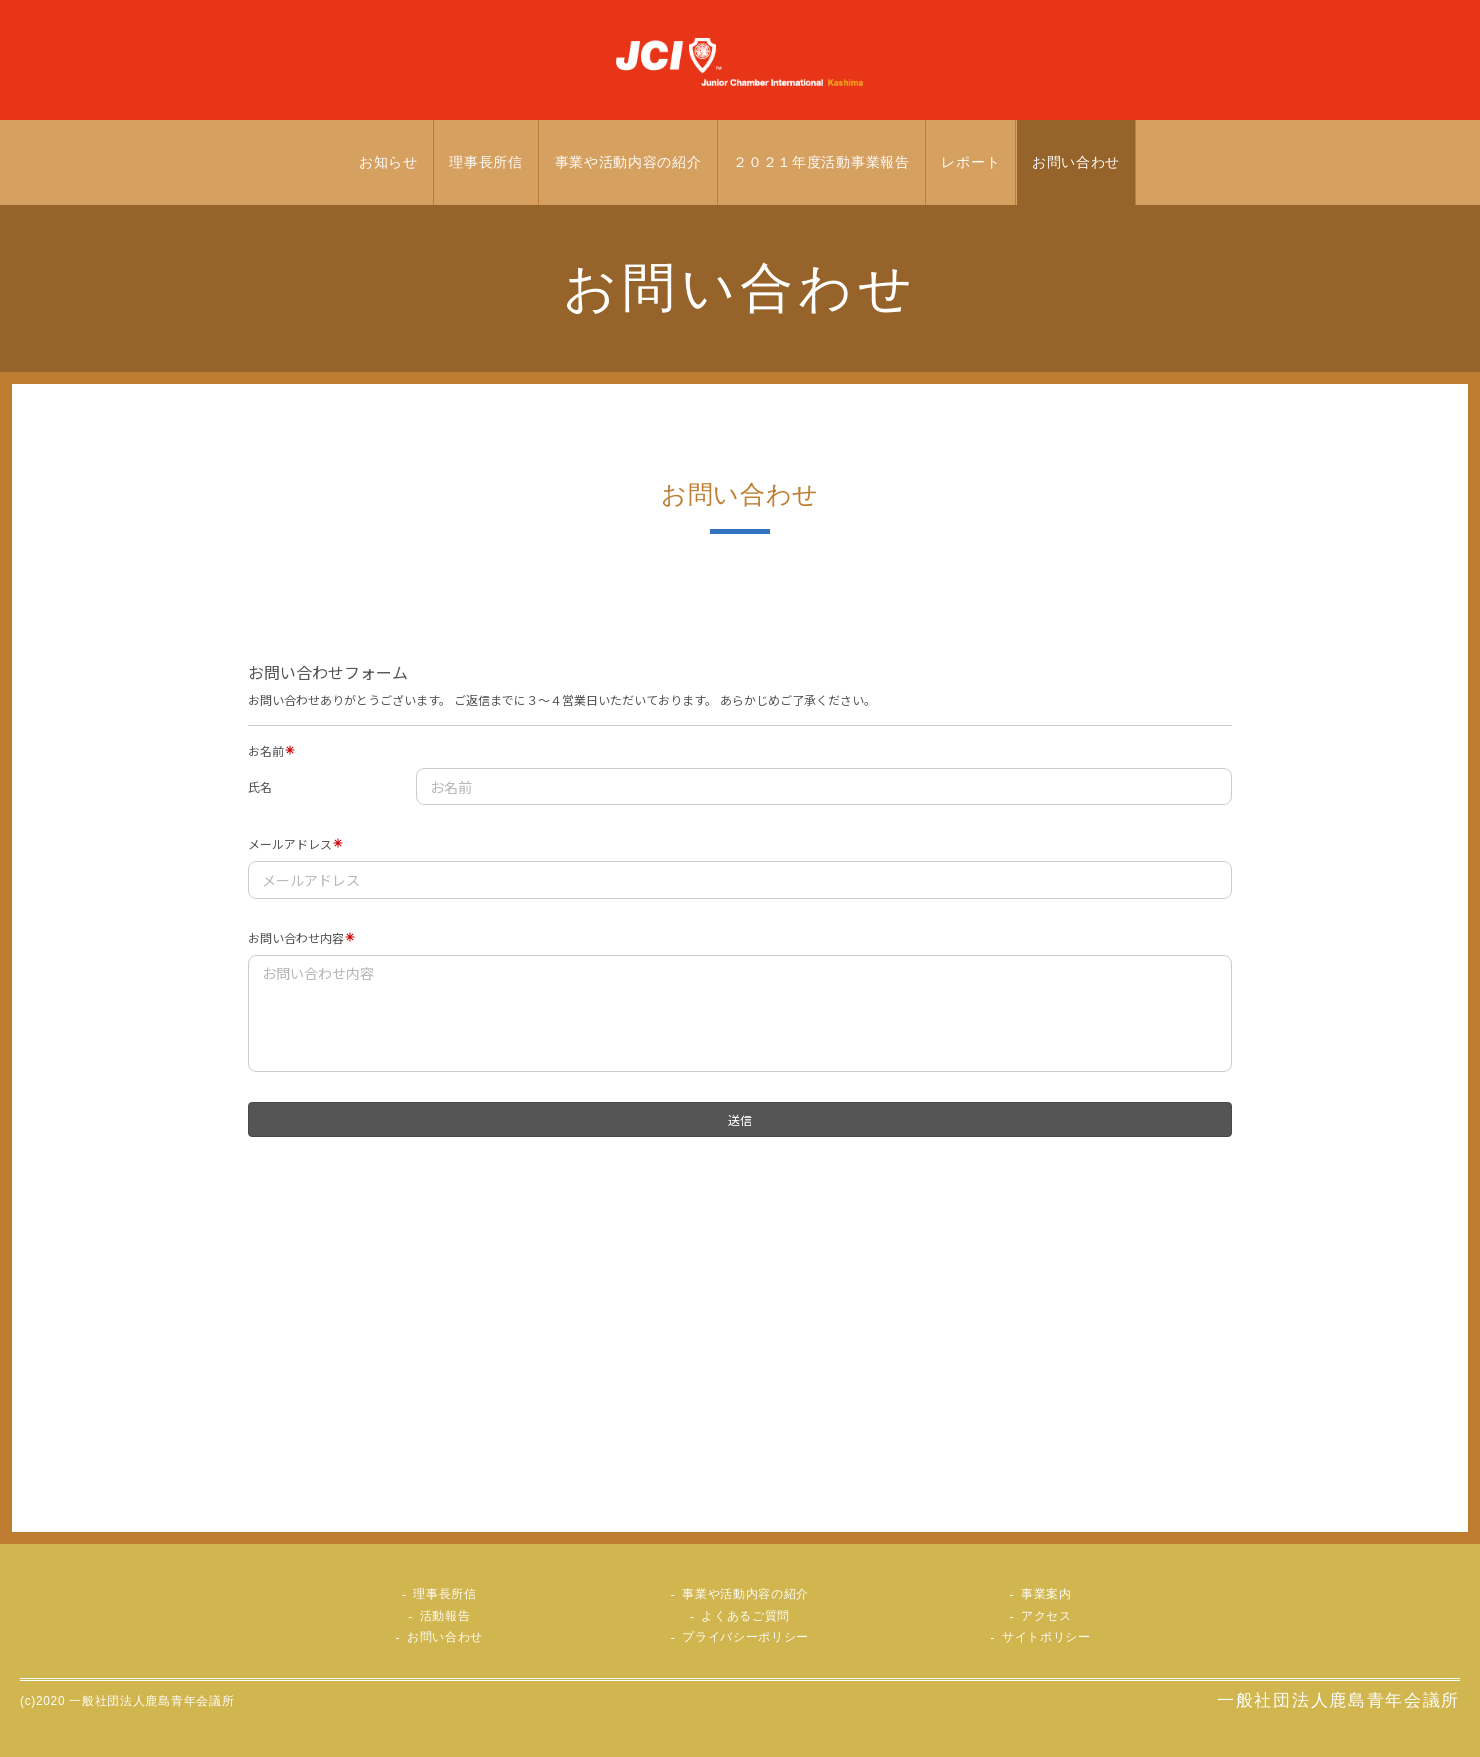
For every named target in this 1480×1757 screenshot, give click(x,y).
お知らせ (388, 162)
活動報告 (445, 1616)
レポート (970, 162)
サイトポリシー (1046, 1637)
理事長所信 (486, 162)
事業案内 (1046, 1594)
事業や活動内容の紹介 (628, 162)
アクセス (1046, 1616)
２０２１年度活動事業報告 (821, 162)
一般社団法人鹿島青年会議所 (1338, 1700)
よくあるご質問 (745, 1616)
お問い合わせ (1076, 162)
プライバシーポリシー (745, 1637)
